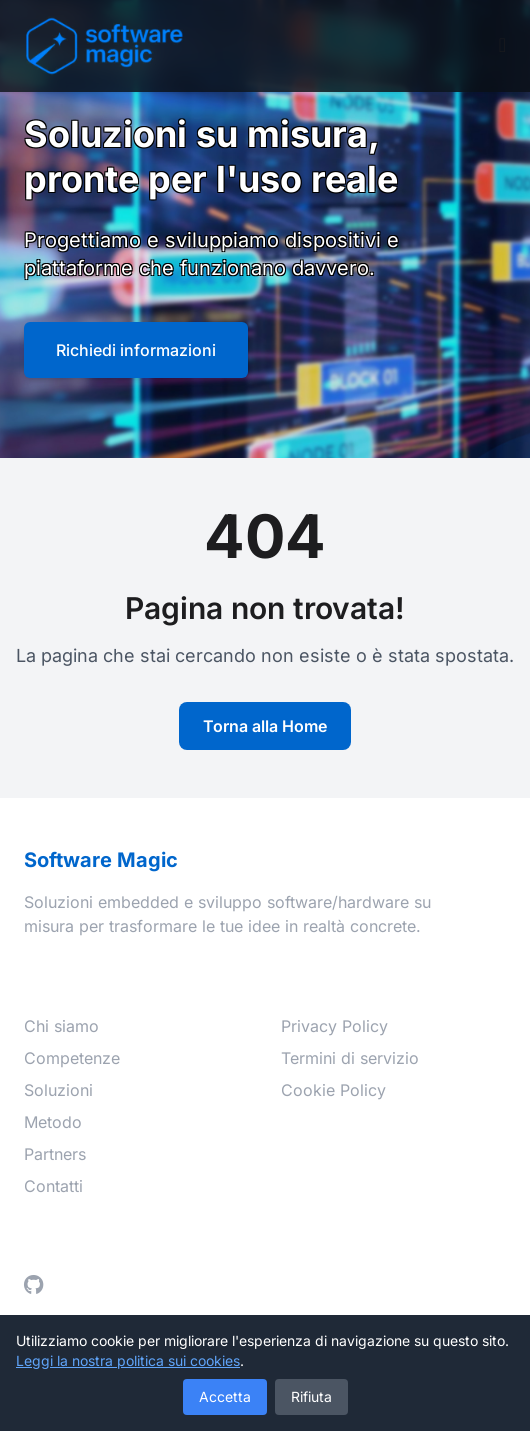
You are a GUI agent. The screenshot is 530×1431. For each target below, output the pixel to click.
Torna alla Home (265, 726)
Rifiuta (311, 1396)
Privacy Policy (334, 1026)
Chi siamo (61, 1026)
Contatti (53, 1186)
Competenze (72, 1058)
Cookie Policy (333, 1090)
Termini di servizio (350, 1058)
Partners (55, 1154)
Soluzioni (58, 1090)
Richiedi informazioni (136, 350)
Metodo (53, 1122)
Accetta (225, 1396)
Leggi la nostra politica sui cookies (128, 1360)
